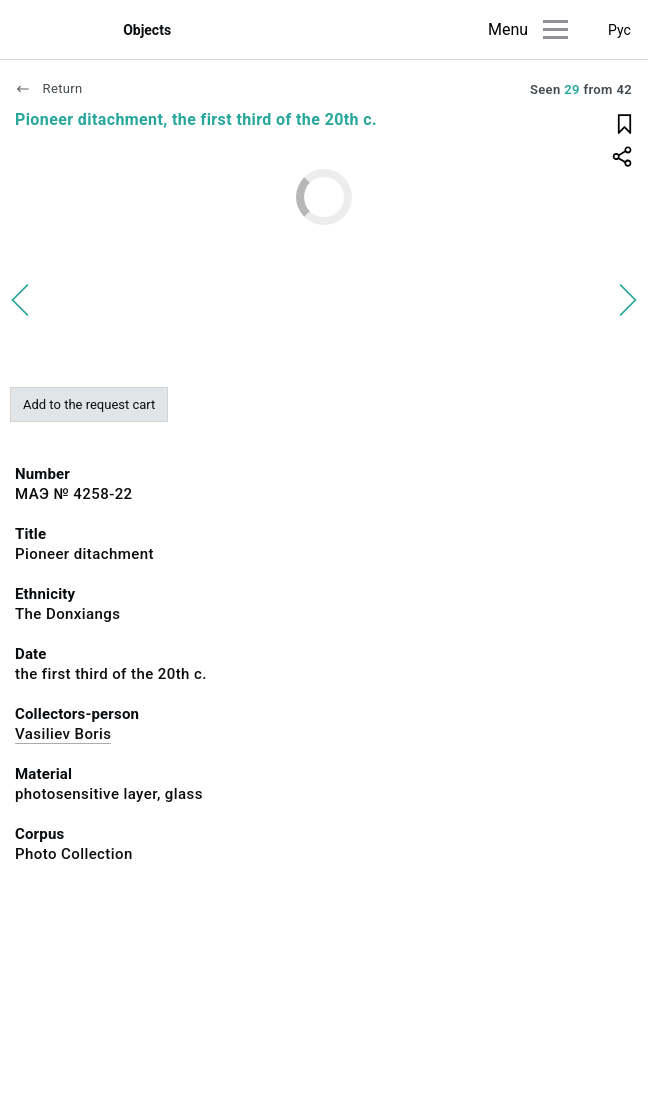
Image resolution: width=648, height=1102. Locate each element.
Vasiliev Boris (63, 734)
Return (49, 88)
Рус (619, 30)
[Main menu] (555, 29)
